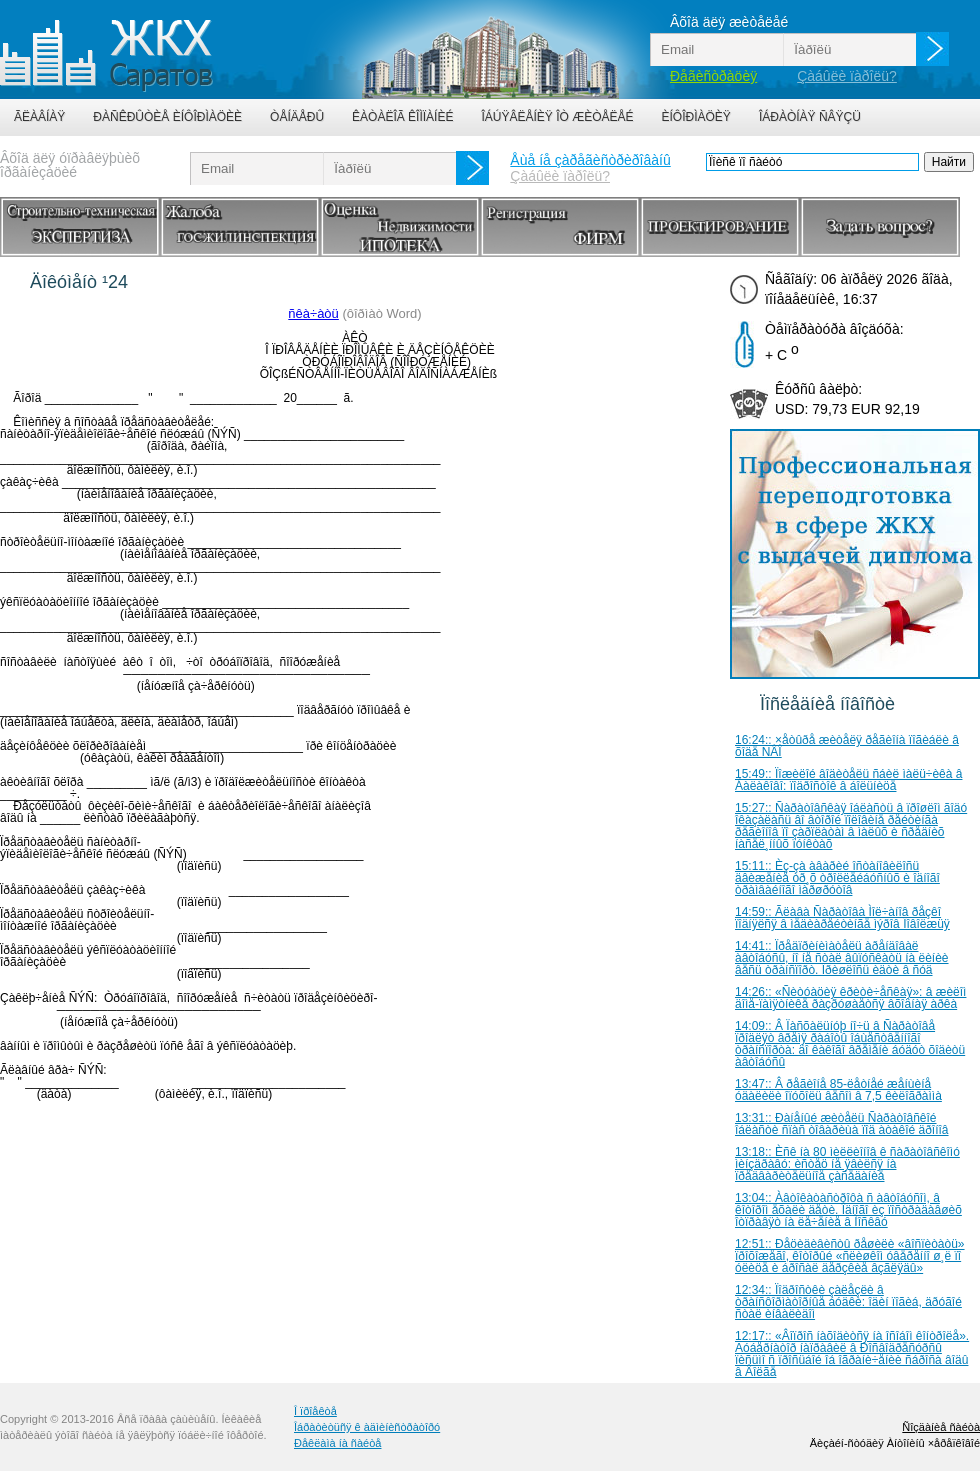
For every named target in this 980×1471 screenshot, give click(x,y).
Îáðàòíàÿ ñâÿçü (810, 117)
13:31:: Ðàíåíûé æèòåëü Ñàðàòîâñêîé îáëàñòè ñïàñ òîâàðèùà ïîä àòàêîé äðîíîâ (842, 1124)
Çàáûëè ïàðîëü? (847, 76)
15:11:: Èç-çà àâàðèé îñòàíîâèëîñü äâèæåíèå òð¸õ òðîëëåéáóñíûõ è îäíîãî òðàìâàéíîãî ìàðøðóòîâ (837, 878)
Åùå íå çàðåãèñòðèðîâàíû (590, 160)
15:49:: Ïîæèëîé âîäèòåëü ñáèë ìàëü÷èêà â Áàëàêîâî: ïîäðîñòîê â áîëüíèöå (848, 780)
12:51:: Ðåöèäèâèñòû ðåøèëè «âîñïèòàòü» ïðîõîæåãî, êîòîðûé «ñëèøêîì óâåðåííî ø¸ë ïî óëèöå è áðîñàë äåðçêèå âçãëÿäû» (850, 1256)
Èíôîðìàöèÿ (696, 117)
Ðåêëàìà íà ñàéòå (337, 1443)
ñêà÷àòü (313, 313)
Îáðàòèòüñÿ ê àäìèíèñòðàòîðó (367, 1427)
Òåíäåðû (297, 117)
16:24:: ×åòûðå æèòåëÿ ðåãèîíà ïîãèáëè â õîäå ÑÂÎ (847, 746)
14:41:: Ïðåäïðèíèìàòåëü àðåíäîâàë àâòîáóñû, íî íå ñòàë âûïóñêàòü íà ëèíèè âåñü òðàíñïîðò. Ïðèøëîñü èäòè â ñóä (842, 958)
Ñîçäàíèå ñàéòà (941, 1427)
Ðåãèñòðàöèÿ (713, 76)
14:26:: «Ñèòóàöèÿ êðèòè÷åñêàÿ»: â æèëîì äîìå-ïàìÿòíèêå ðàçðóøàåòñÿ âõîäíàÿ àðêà (850, 998)
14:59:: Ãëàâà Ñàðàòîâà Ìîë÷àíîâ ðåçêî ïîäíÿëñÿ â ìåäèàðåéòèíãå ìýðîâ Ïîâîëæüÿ (842, 918)
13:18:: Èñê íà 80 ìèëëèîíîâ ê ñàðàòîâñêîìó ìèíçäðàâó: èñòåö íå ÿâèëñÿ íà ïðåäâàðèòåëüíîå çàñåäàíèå (847, 1164)
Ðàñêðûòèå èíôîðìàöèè (167, 117)
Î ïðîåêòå (315, 1411)
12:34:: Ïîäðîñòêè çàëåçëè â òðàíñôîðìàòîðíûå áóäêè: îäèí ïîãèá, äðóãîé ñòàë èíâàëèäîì (848, 1302)
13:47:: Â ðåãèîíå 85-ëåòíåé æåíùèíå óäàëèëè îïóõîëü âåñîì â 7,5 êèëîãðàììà (838, 1090)
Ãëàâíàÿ (39, 117)
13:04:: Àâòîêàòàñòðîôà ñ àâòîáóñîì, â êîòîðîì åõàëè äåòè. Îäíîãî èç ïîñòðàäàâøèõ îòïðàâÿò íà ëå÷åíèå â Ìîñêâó (848, 1210)
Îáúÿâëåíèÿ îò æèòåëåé (557, 117)
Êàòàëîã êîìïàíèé (402, 117)
